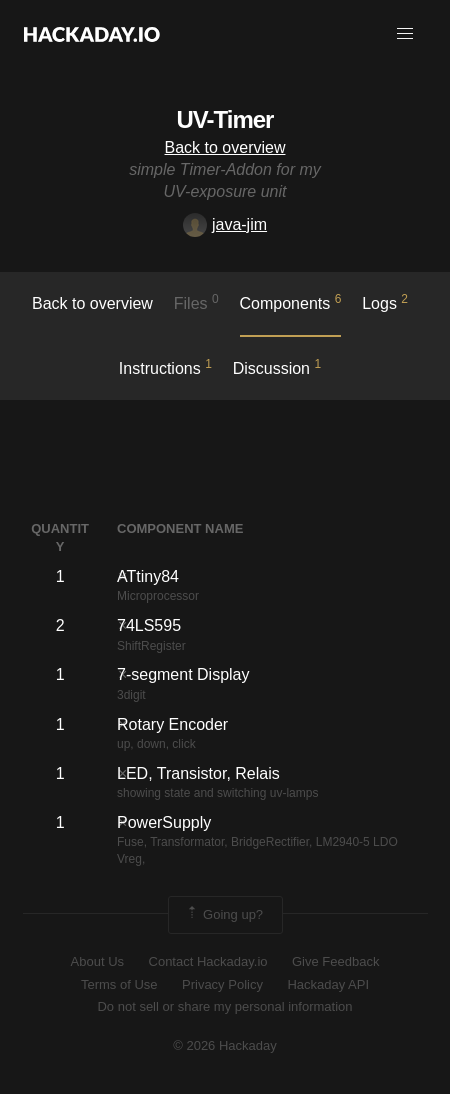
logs (385, 302)
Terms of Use (119, 984)
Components (291, 302)
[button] (405, 34)
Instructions (165, 367)
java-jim (225, 224)
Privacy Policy (222, 984)
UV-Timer (225, 119)
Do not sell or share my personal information (224, 1006)
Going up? (224, 915)
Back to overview (225, 147)
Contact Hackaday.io (208, 961)
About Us (97, 961)
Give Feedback (335, 961)
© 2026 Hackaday (225, 1045)
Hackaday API (328, 984)
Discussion (277, 367)
